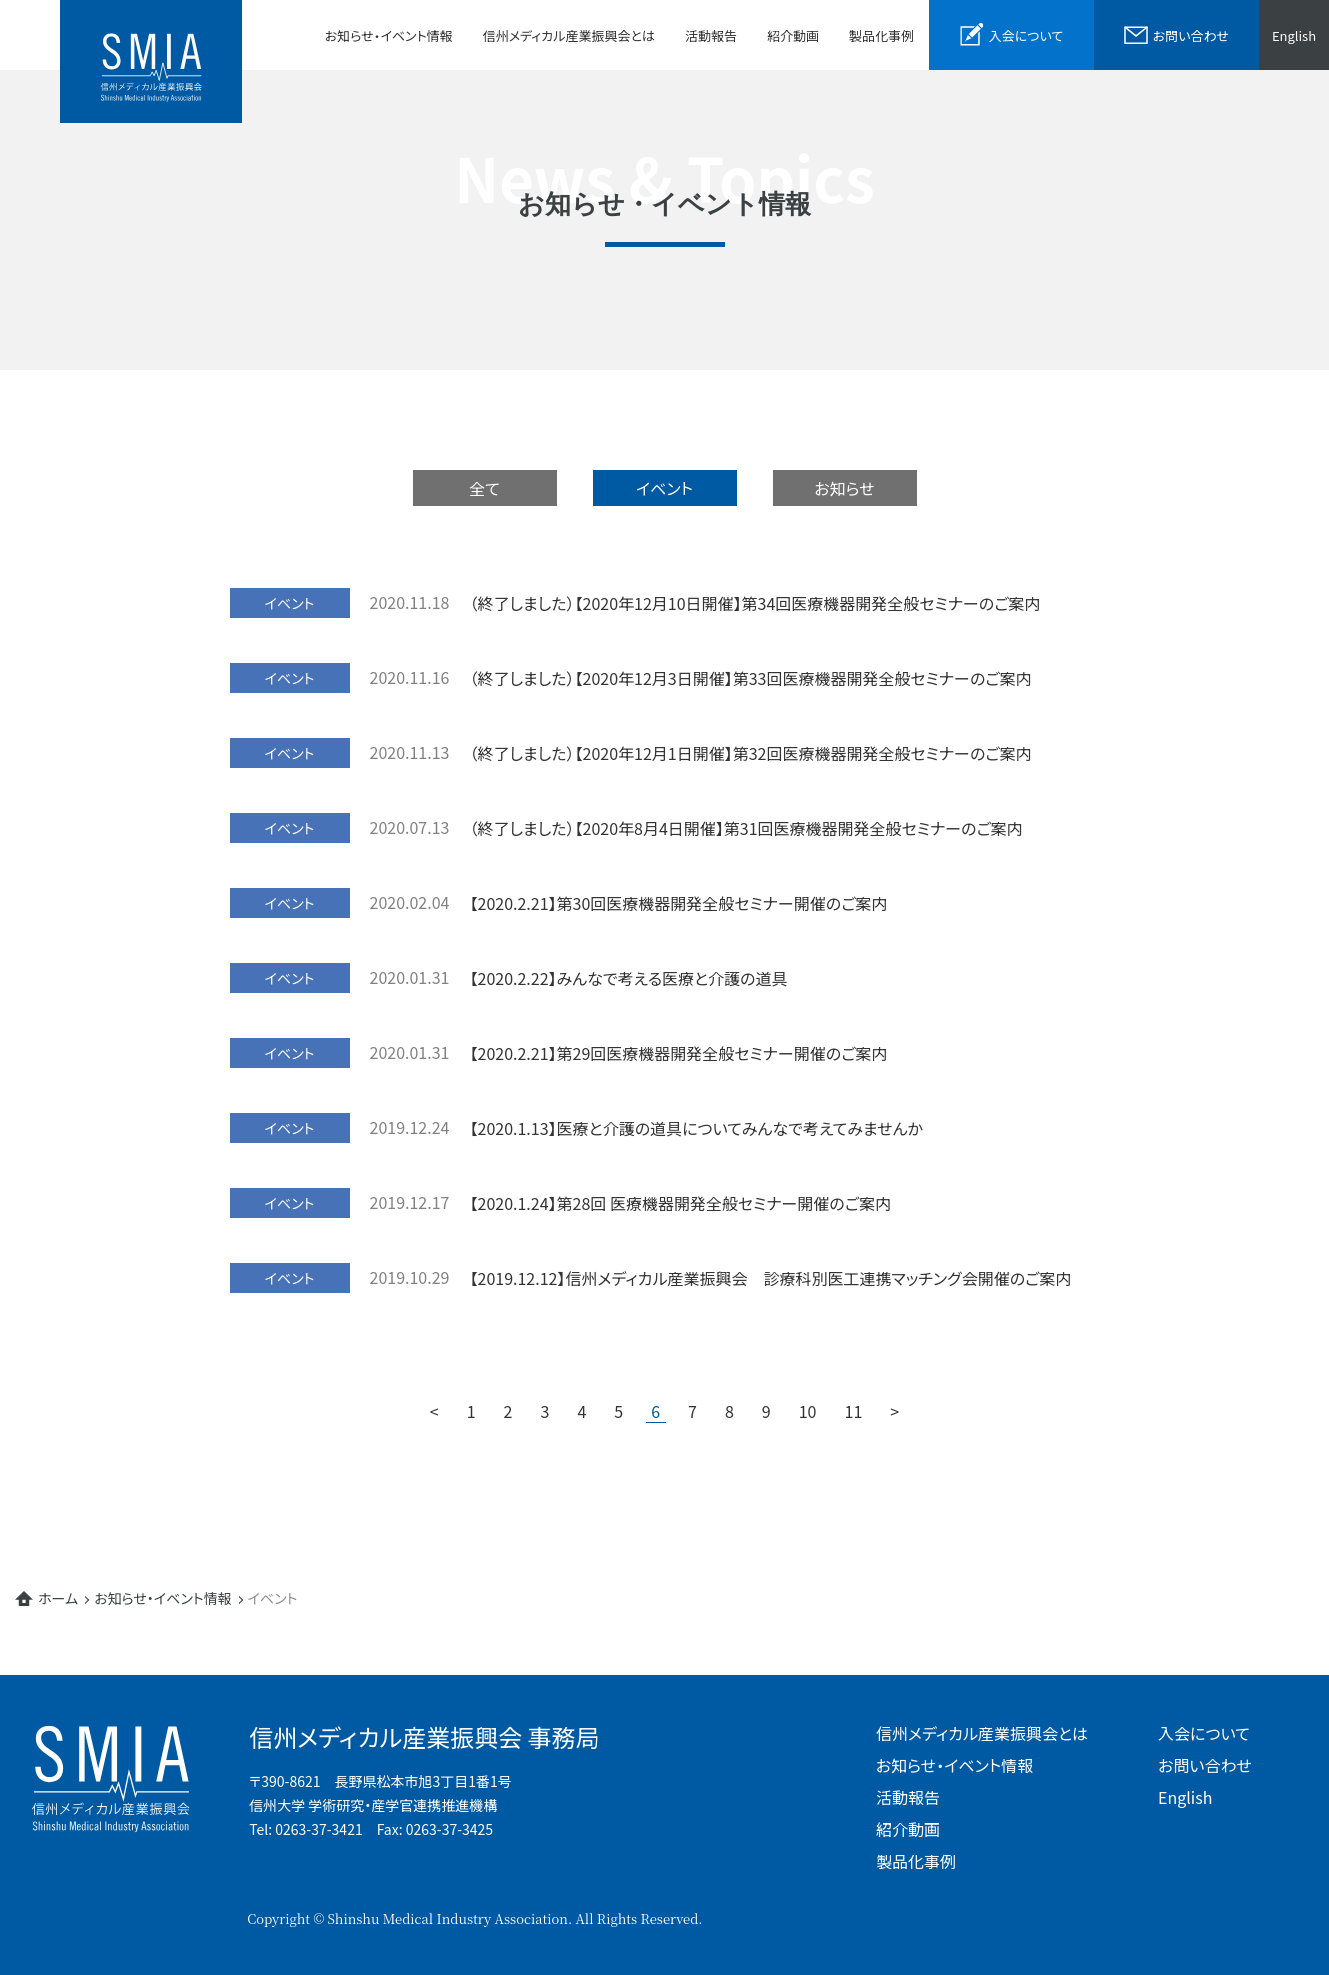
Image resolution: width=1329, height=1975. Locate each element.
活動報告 (711, 35)
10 (808, 1411)
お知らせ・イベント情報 (389, 35)
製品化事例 (881, 35)
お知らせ (844, 488)
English (1294, 35)
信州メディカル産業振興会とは (569, 35)
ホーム (58, 1598)
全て (484, 488)
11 (854, 1411)
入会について (1204, 1733)
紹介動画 (793, 35)
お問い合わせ (1205, 1765)
